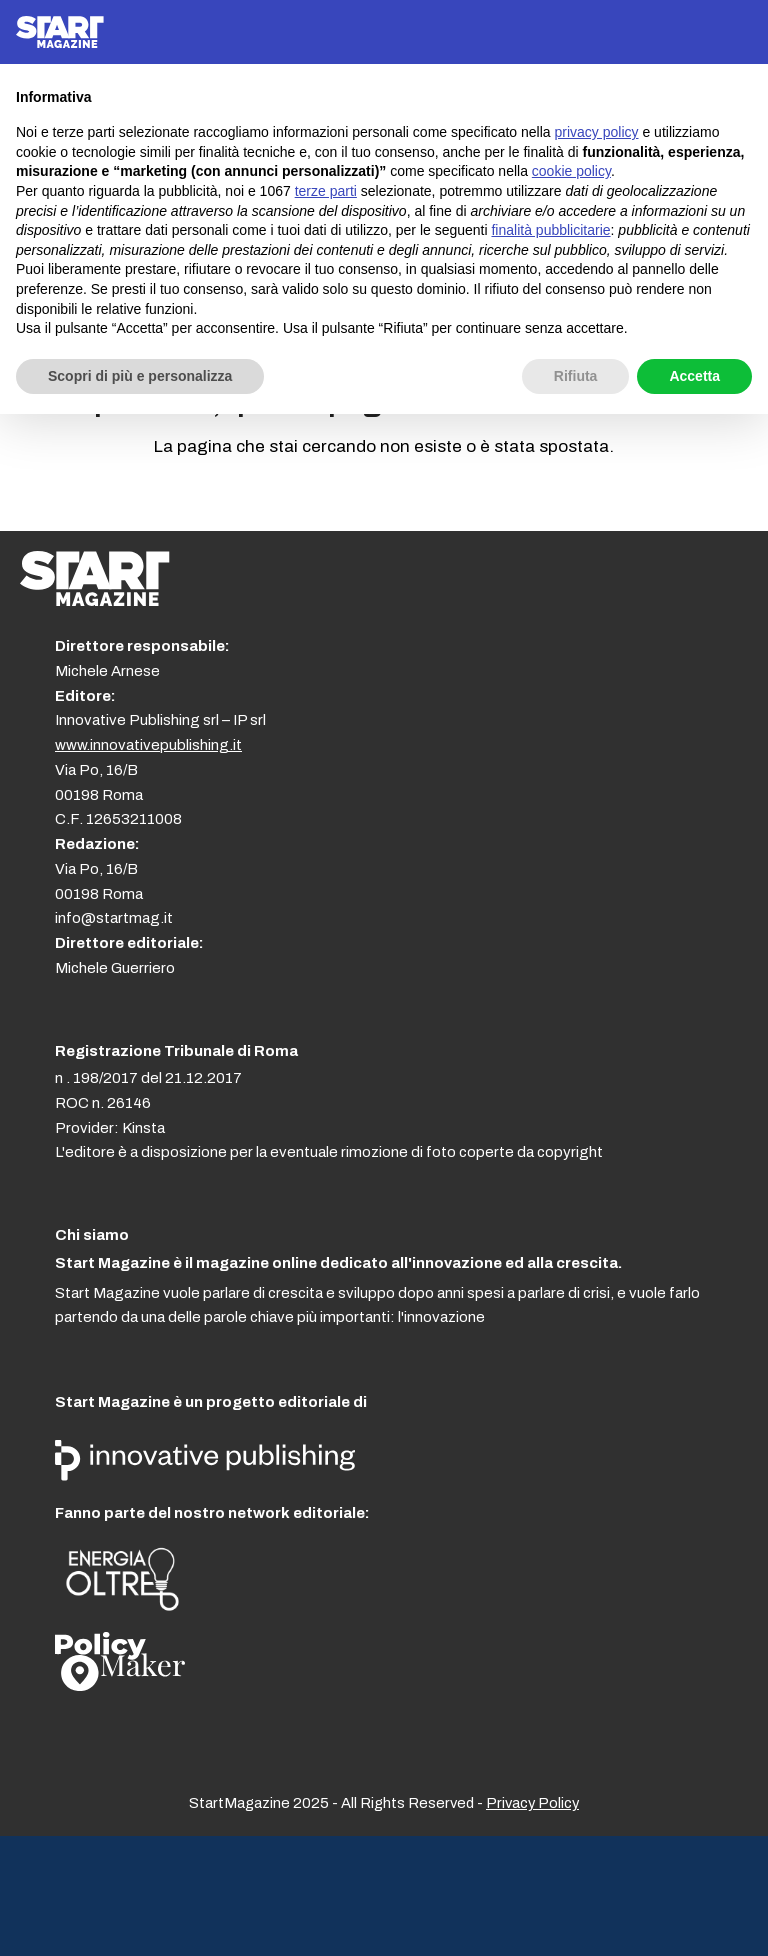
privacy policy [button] (597, 132)
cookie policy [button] (571, 171)
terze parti (326, 191)
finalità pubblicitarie (550, 230)
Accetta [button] (694, 376)
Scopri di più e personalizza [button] (140, 376)
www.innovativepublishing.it (148, 745)
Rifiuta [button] (576, 376)
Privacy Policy (532, 1803)
